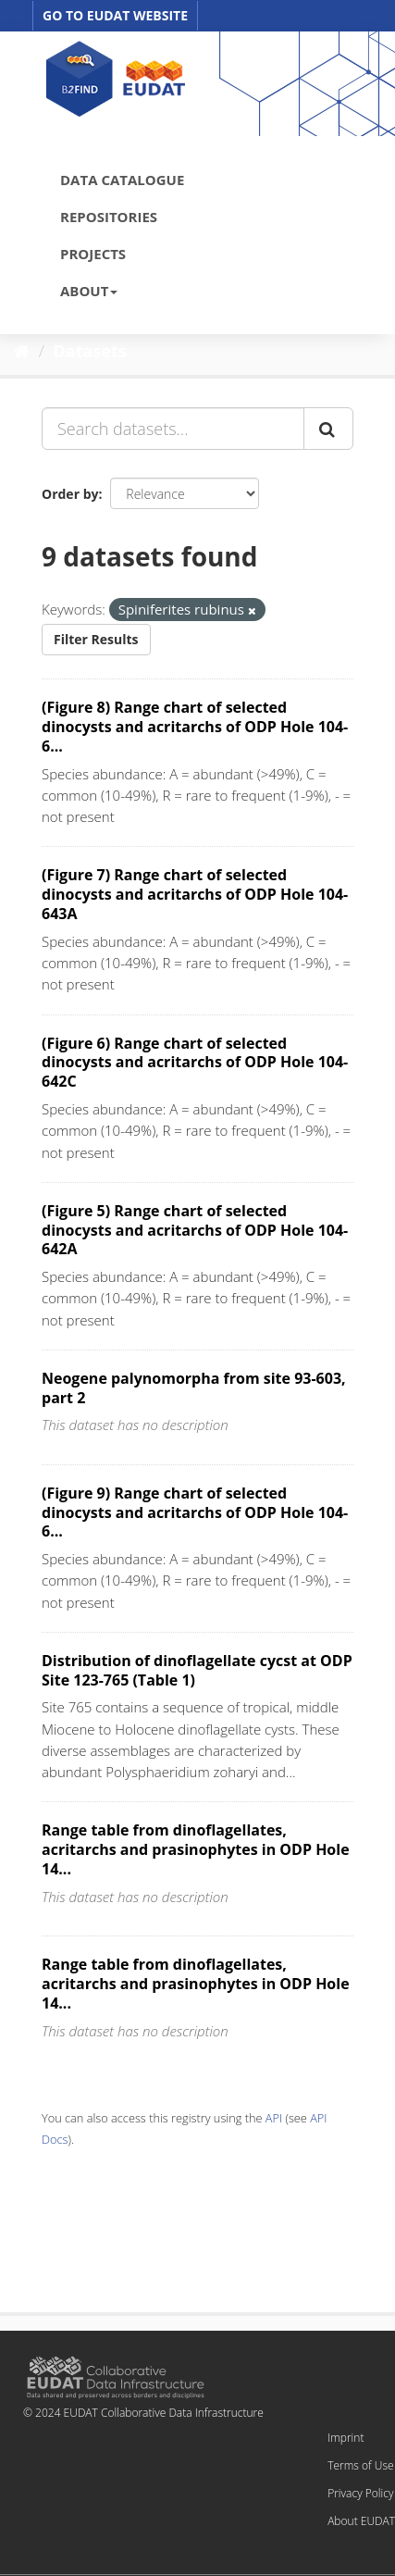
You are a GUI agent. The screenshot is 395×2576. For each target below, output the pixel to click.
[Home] (22, 351)
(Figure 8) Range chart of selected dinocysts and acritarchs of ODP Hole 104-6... (195, 726)
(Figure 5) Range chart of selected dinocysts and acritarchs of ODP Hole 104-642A (195, 1230)
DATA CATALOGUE (122, 179)
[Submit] (328, 428)
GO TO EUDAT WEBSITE (115, 15)
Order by (70, 494)
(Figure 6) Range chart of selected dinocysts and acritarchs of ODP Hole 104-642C (195, 1062)
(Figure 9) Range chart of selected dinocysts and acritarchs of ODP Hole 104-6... (195, 1512)
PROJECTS (93, 253)
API (273, 2117)
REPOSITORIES (108, 216)
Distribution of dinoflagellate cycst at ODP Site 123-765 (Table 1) (197, 1670)
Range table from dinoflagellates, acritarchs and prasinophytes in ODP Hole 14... (196, 1849)
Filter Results (96, 639)
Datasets (90, 351)
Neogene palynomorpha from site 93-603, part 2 (194, 1388)
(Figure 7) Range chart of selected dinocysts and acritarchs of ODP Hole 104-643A (195, 894)
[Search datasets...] (173, 428)
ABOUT (88, 290)
